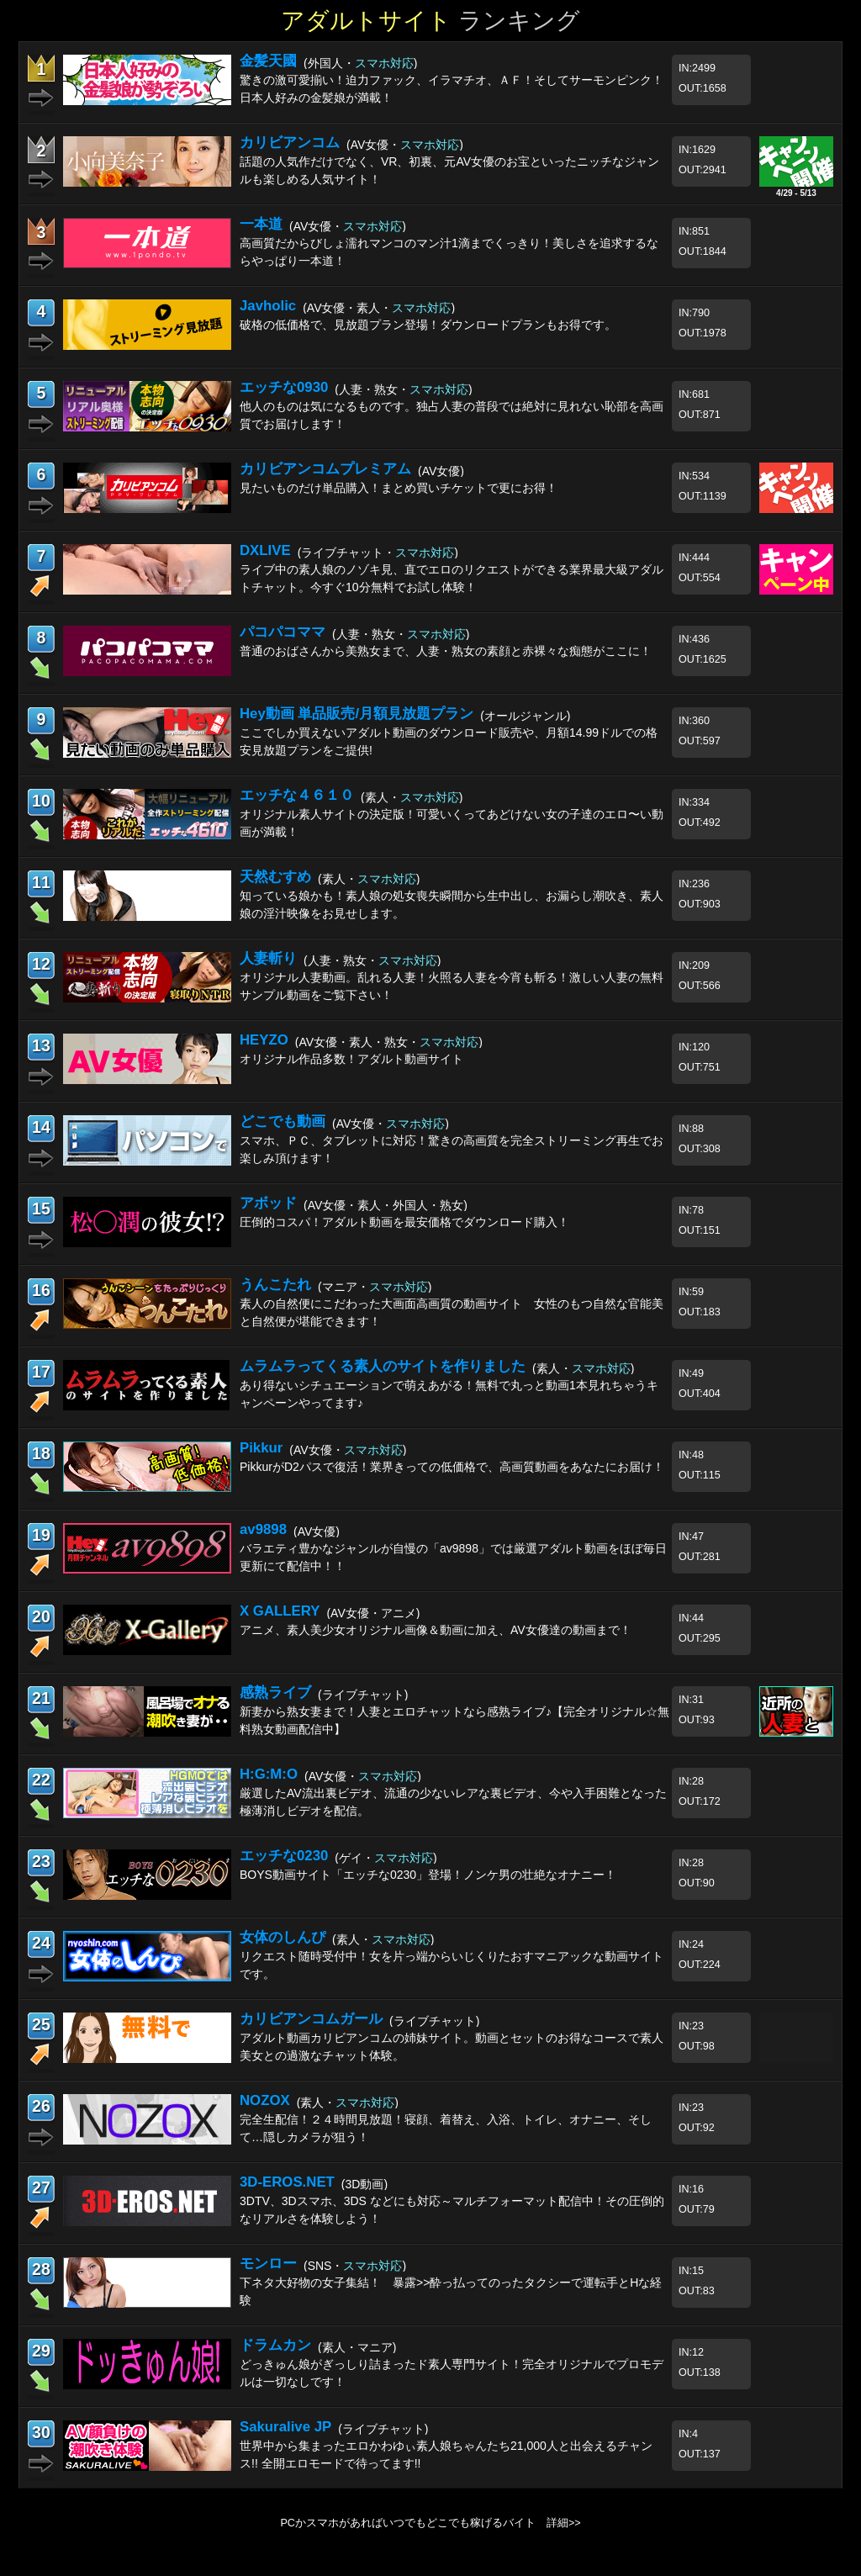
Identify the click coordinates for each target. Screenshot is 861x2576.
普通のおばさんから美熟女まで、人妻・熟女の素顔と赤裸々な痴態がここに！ (446, 651)
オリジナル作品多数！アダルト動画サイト (351, 1059)
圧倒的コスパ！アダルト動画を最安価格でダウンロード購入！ (404, 1222)
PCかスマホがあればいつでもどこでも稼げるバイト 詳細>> (430, 2523)
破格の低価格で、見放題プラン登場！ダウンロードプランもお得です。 (428, 324)
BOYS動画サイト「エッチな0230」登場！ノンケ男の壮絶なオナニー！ (428, 1874)
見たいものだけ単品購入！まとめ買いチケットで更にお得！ (398, 488)
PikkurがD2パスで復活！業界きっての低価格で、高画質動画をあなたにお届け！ (452, 1466)
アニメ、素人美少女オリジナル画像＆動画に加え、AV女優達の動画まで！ (435, 1630)
